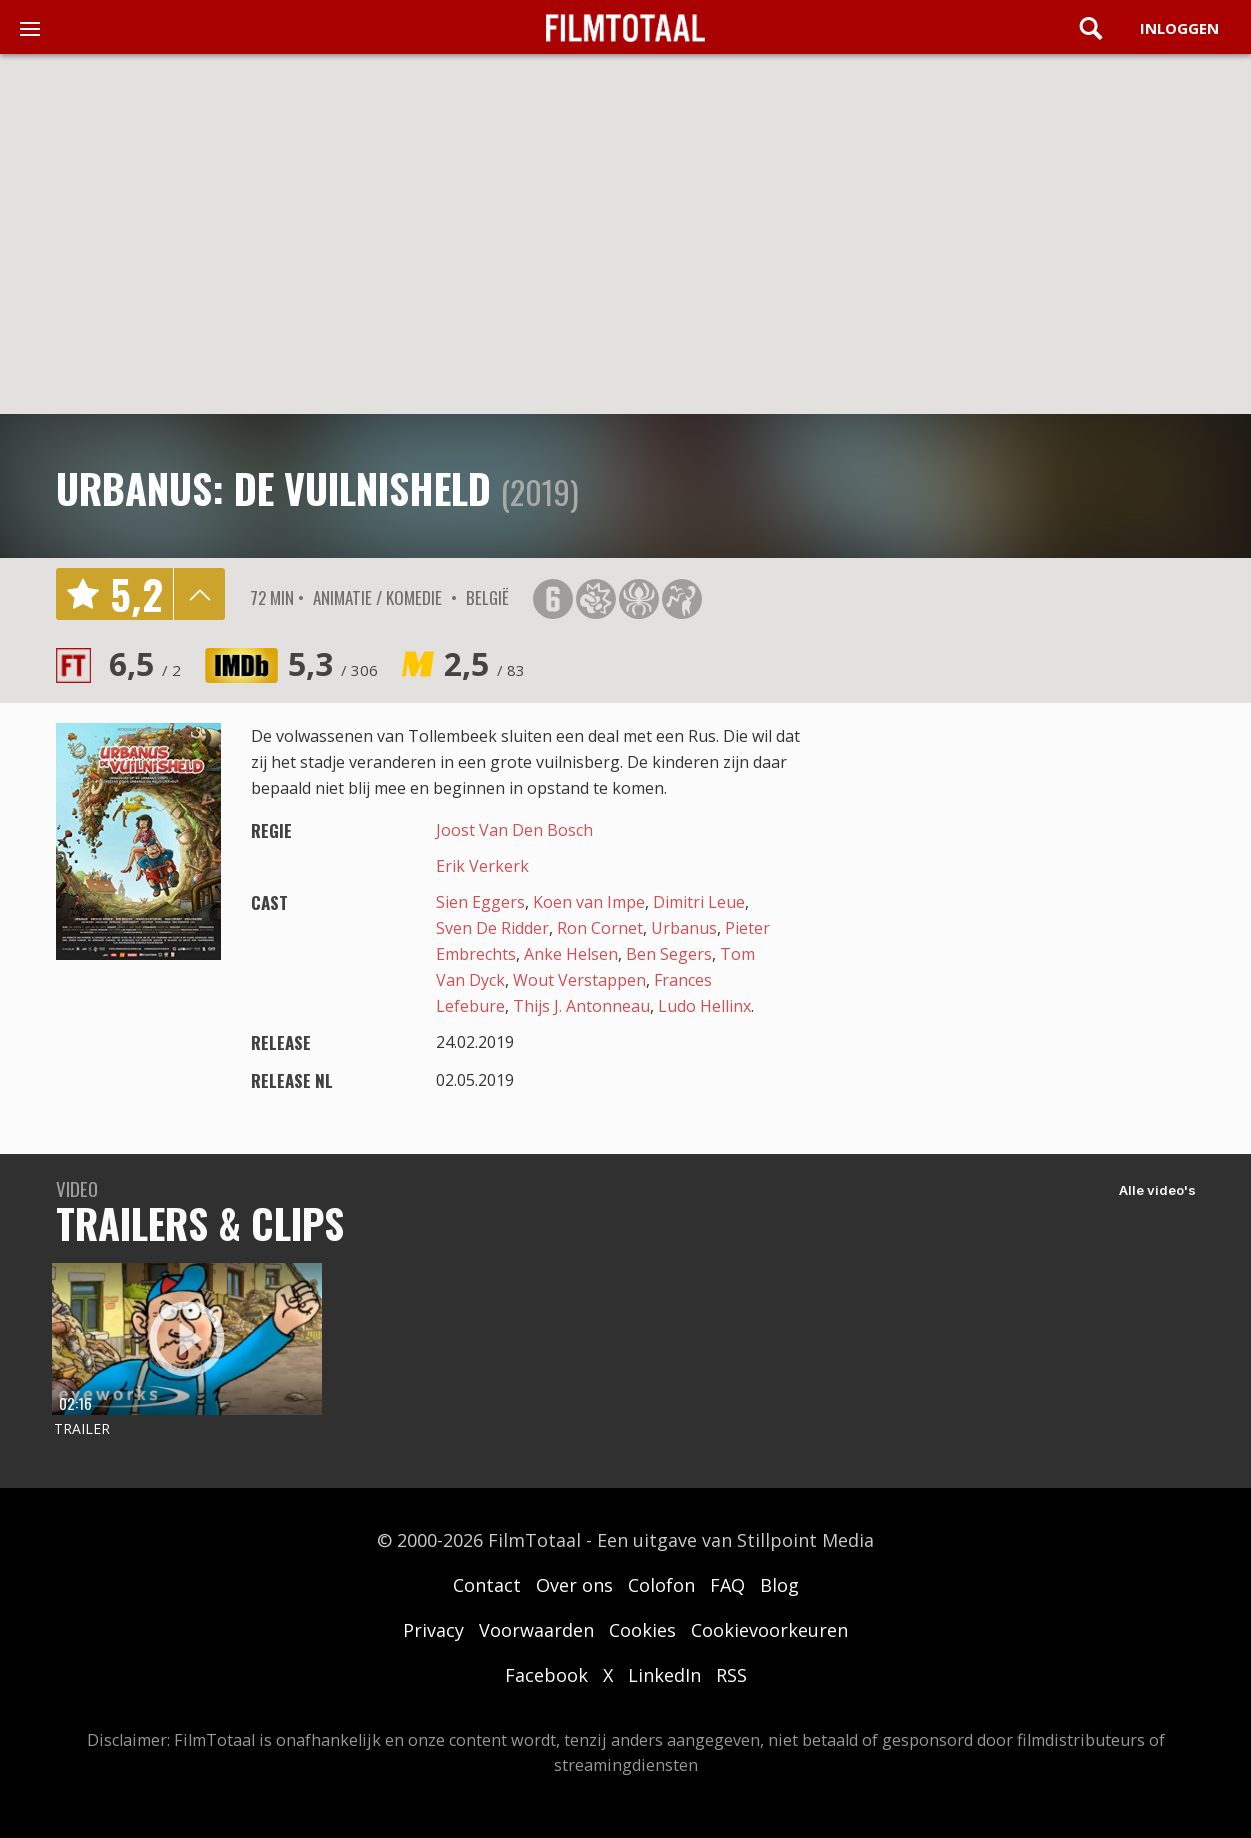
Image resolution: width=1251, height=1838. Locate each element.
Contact (487, 1585)
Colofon (661, 1585)
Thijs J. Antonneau (581, 1006)
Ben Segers (669, 954)
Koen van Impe (589, 902)
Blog (779, 1585)
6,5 (145, 663)
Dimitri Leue (699, 902)
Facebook (546, 1675)
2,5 (484, 663)
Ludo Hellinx (704, 1006)
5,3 (333, 663)
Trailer (82, 1428)
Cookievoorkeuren (769, 1630)
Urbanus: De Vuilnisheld (273, 488)
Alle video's (1157, 1190)
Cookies (642, 1630)
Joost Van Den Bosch (514, 830)
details (199, 594)
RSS (731, 1675)
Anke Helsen (571, 954)
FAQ (727, 1585)
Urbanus (684, 928)
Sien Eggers (480, 902)
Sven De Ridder (492, 928)
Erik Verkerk (482, 866)
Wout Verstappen (579, 980)
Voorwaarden (536, 1630)
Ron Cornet (600, 928)
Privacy (433, 1630)
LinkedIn (664, 1675)
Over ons (574, 1585)
